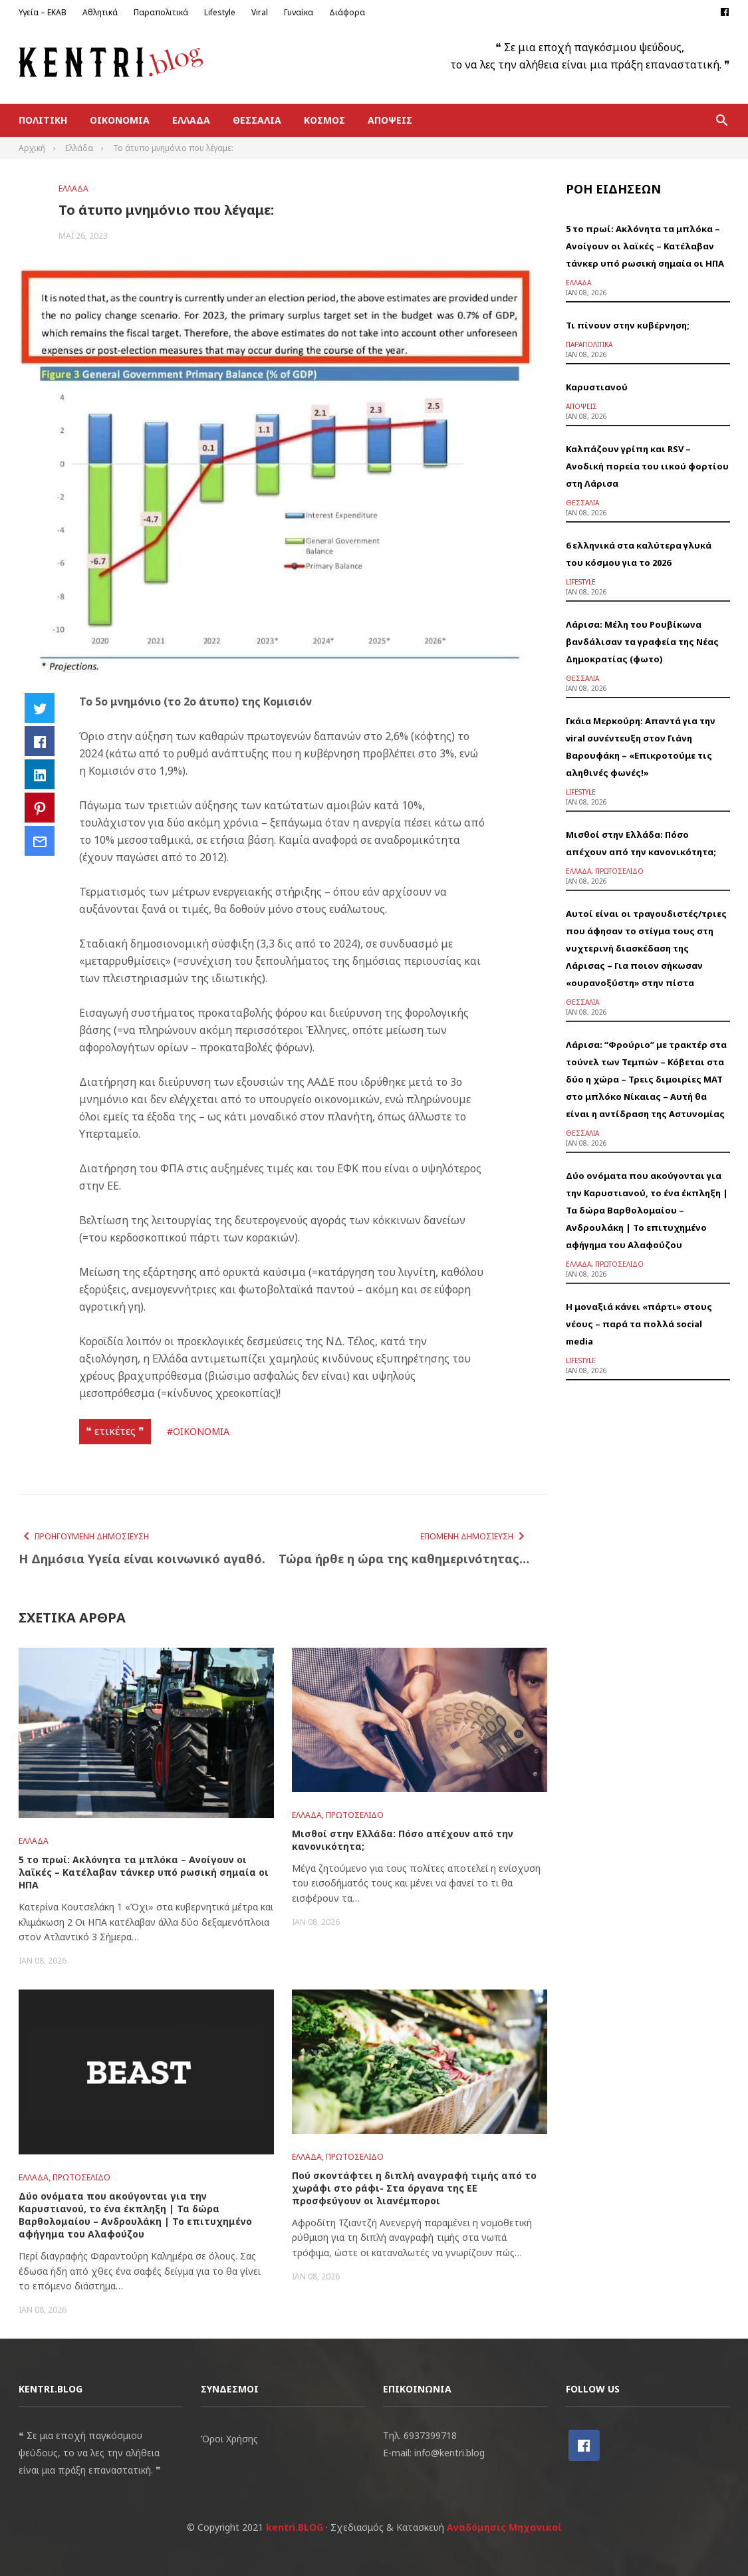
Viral (259, 12)
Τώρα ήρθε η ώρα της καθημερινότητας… (404, 1559)
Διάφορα (347, 12)
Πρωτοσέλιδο (355, 1815)
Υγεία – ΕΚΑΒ (42, 12)
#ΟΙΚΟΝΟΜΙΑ (198, 1431)
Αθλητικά (100, 12)
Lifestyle (219, 12)
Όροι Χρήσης (229, 2438)
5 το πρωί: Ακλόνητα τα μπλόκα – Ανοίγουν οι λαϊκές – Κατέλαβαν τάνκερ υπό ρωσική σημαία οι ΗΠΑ (144, 1872)
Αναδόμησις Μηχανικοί (504, 2527)
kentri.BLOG (294, 2527)
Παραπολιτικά (161, 12)
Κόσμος (324, 120)
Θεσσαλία (257, 120)
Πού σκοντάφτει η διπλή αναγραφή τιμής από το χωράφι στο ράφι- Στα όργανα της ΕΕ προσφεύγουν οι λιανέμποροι (414, 2188)
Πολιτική (43, 120)
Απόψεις (390, 120)
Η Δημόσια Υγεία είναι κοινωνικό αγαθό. (142, 1559)
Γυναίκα (298, 12)
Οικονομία (120, 120)
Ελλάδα (191, 120)
